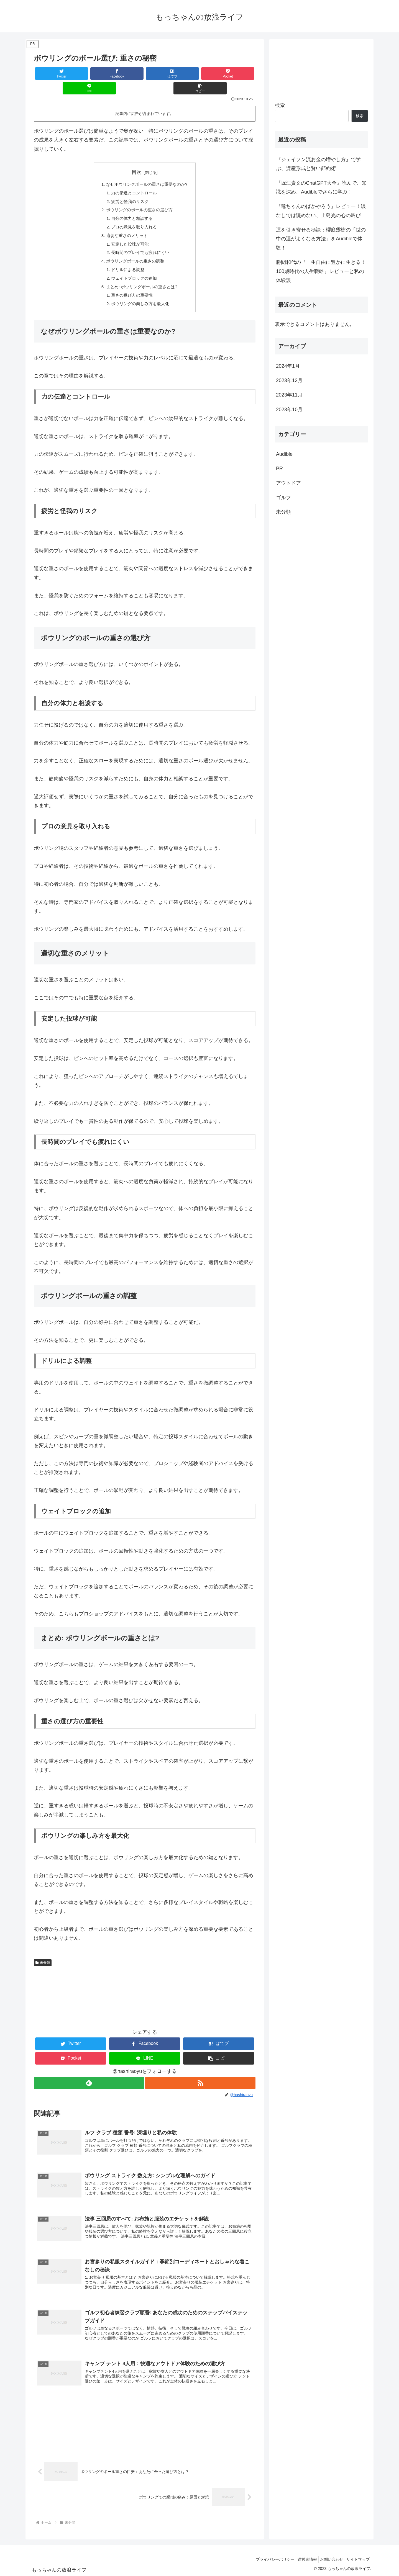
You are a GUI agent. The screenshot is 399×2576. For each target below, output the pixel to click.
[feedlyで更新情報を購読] (89, 2075)
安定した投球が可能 (129, 232)
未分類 (42, 1955)
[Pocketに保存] (163, 73)
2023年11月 (289, 395)
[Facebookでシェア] (89, 73)
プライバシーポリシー (265, 2559)
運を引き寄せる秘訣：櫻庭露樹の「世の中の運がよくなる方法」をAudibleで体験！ (321, 239)
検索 (280, 105)
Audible (284, 454)
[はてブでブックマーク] (126, 73)
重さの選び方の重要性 (131, 286)
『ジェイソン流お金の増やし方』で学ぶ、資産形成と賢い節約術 (318, 164)
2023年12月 (289, 380)
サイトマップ (356, 2559)
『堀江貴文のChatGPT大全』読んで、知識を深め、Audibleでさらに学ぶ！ (321, 187)
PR (279, 468)
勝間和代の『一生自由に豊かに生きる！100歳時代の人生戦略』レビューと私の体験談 (321, 271)
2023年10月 (289, 409)
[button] (237, 73)
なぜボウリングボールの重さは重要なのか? (147, 170)
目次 (137, 157)
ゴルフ (283, 497)
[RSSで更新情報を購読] (200, 2075)
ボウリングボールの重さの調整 (135, 250)
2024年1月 (288, 366)
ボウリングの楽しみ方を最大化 (140, 295)
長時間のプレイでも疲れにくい (140, 241)
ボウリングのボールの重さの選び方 (139, 196)
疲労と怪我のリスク (129, 188)
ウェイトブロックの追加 (133, 268)
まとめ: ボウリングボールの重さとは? (142, 277)
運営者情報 (300, 2559)
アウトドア (288, 483)
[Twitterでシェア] (52, 73)
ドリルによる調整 (126, 259)
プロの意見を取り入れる (133, 214)
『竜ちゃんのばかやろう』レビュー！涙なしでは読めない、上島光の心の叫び (321, 211)
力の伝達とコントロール (133, 178)
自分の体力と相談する (131, 205)
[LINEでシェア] (200, 73)
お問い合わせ (327, 2559)
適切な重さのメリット (126, 223)
